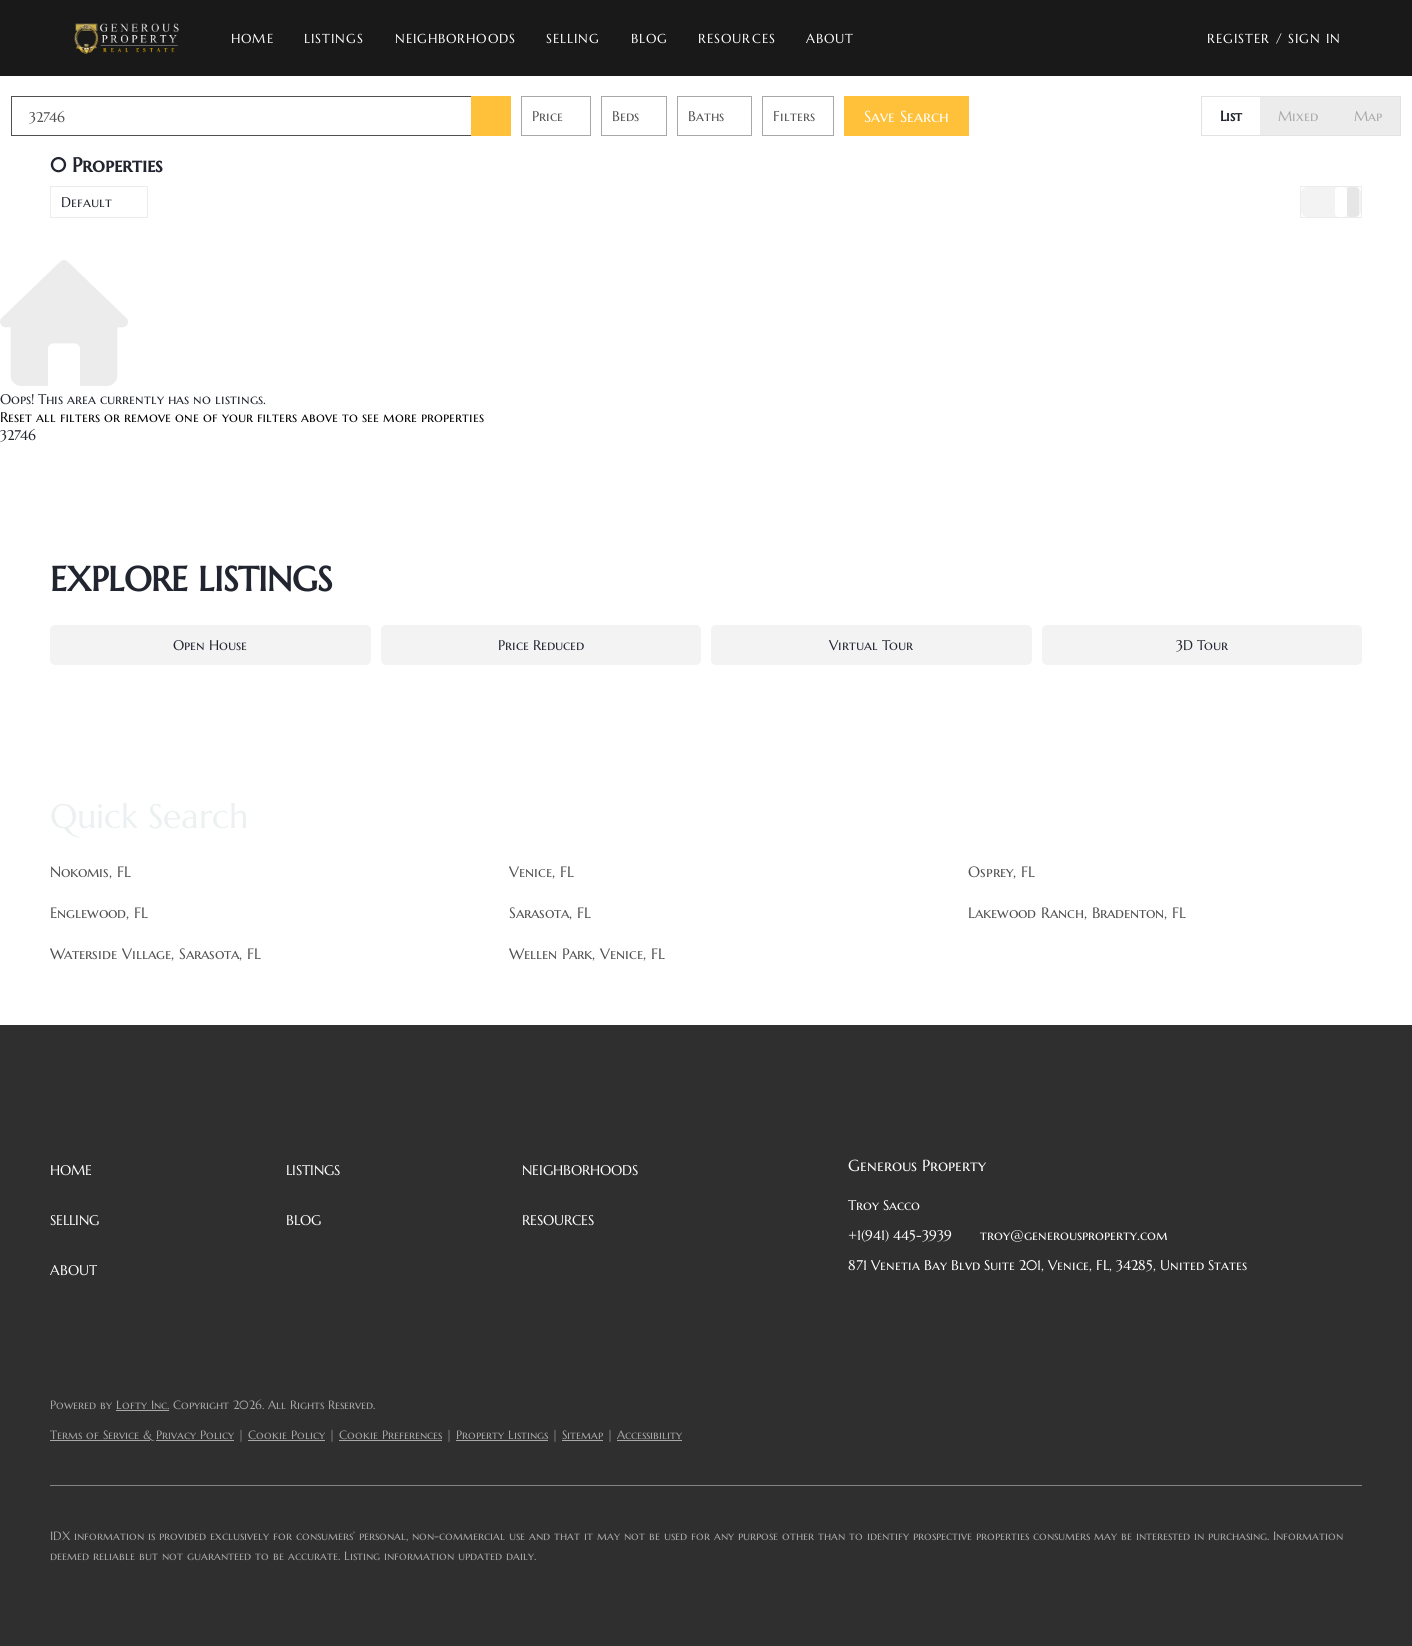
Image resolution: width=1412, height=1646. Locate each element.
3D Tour (1202, 645)
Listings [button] (334, 38)
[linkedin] (903, 1310)
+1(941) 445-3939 (900, 1235)
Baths (745, 116)
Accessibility (649, 1434)
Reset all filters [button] (50, 417)
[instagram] (1023, 1310)
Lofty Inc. (142, 1404)
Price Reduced (541, 645)
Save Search (945, 116)
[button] (126, 38)
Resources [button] (737, 38)
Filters (833, 116)
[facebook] (863, 1310)
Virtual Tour (871, 645)
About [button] (830, 38)
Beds (664, 116)
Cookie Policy (286, 1434)
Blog (649, 38)
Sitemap (582, 1434)
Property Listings (502, 1434)
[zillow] (983, 1310)
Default (86, 202)
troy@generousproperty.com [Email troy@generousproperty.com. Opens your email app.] (1074, 1235)
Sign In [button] (1315, 38)
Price (586, 116)
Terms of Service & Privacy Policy (142, 1434)
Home (252, 38)
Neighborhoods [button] (455, 38)
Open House (210, 645)
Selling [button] (573, 38)
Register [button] (1239, 38)
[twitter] (943, 1310)
